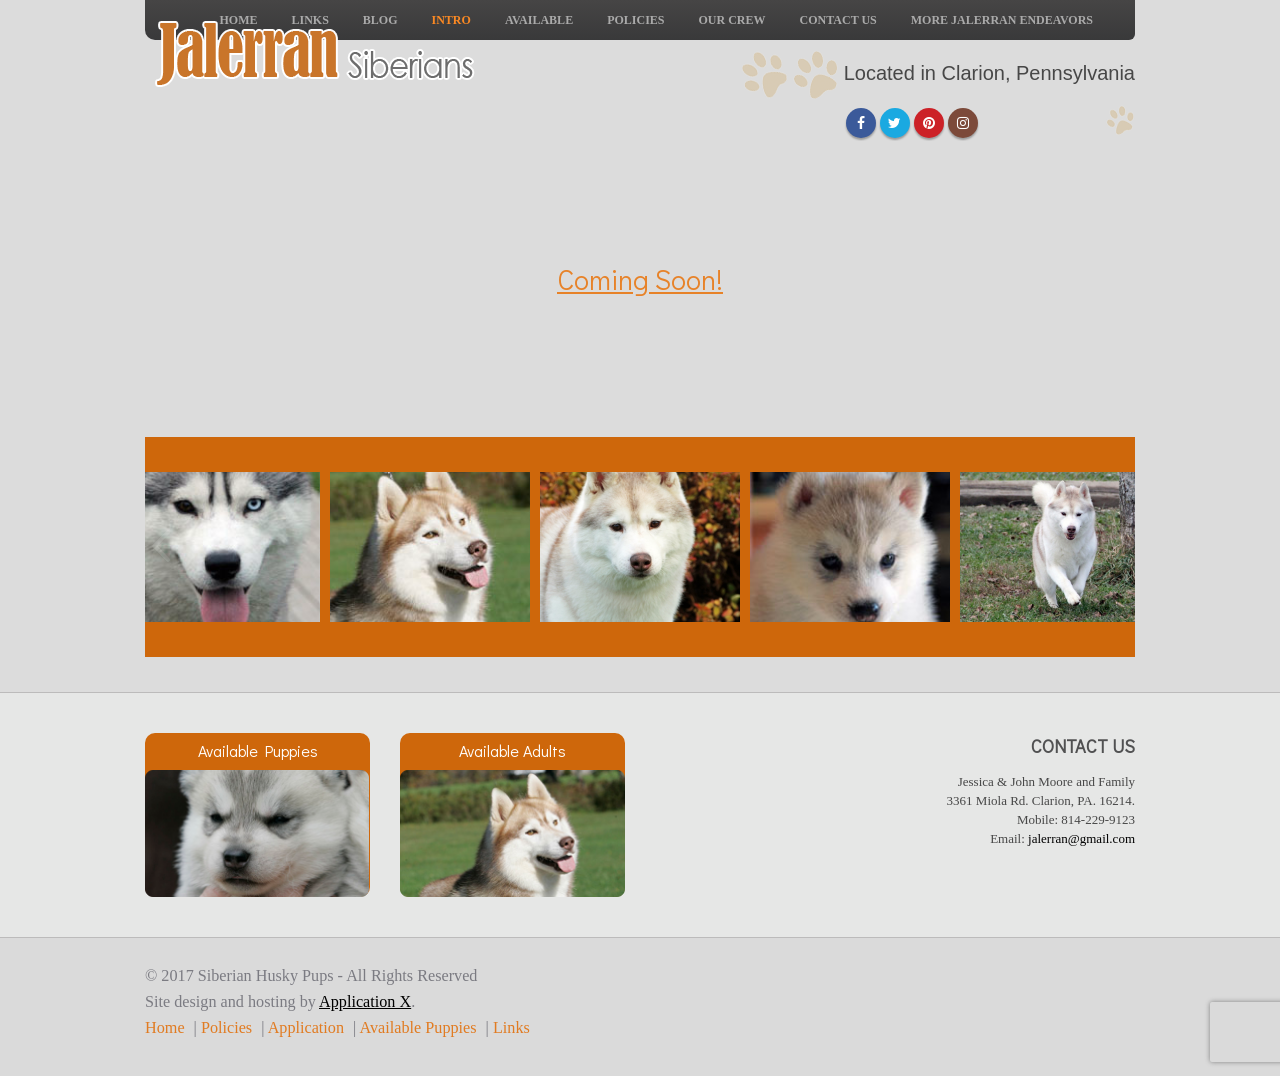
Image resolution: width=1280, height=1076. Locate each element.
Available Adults (512, 750)
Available (539, 20)
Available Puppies (258, 750)
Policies (635, 20)
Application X (365, 1002)
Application (306, 1028)
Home (165, 1028)
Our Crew (732, 20)
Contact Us (838, 20)
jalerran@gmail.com (1081, 838)
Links (511, 1028)
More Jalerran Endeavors (1002, 20)
